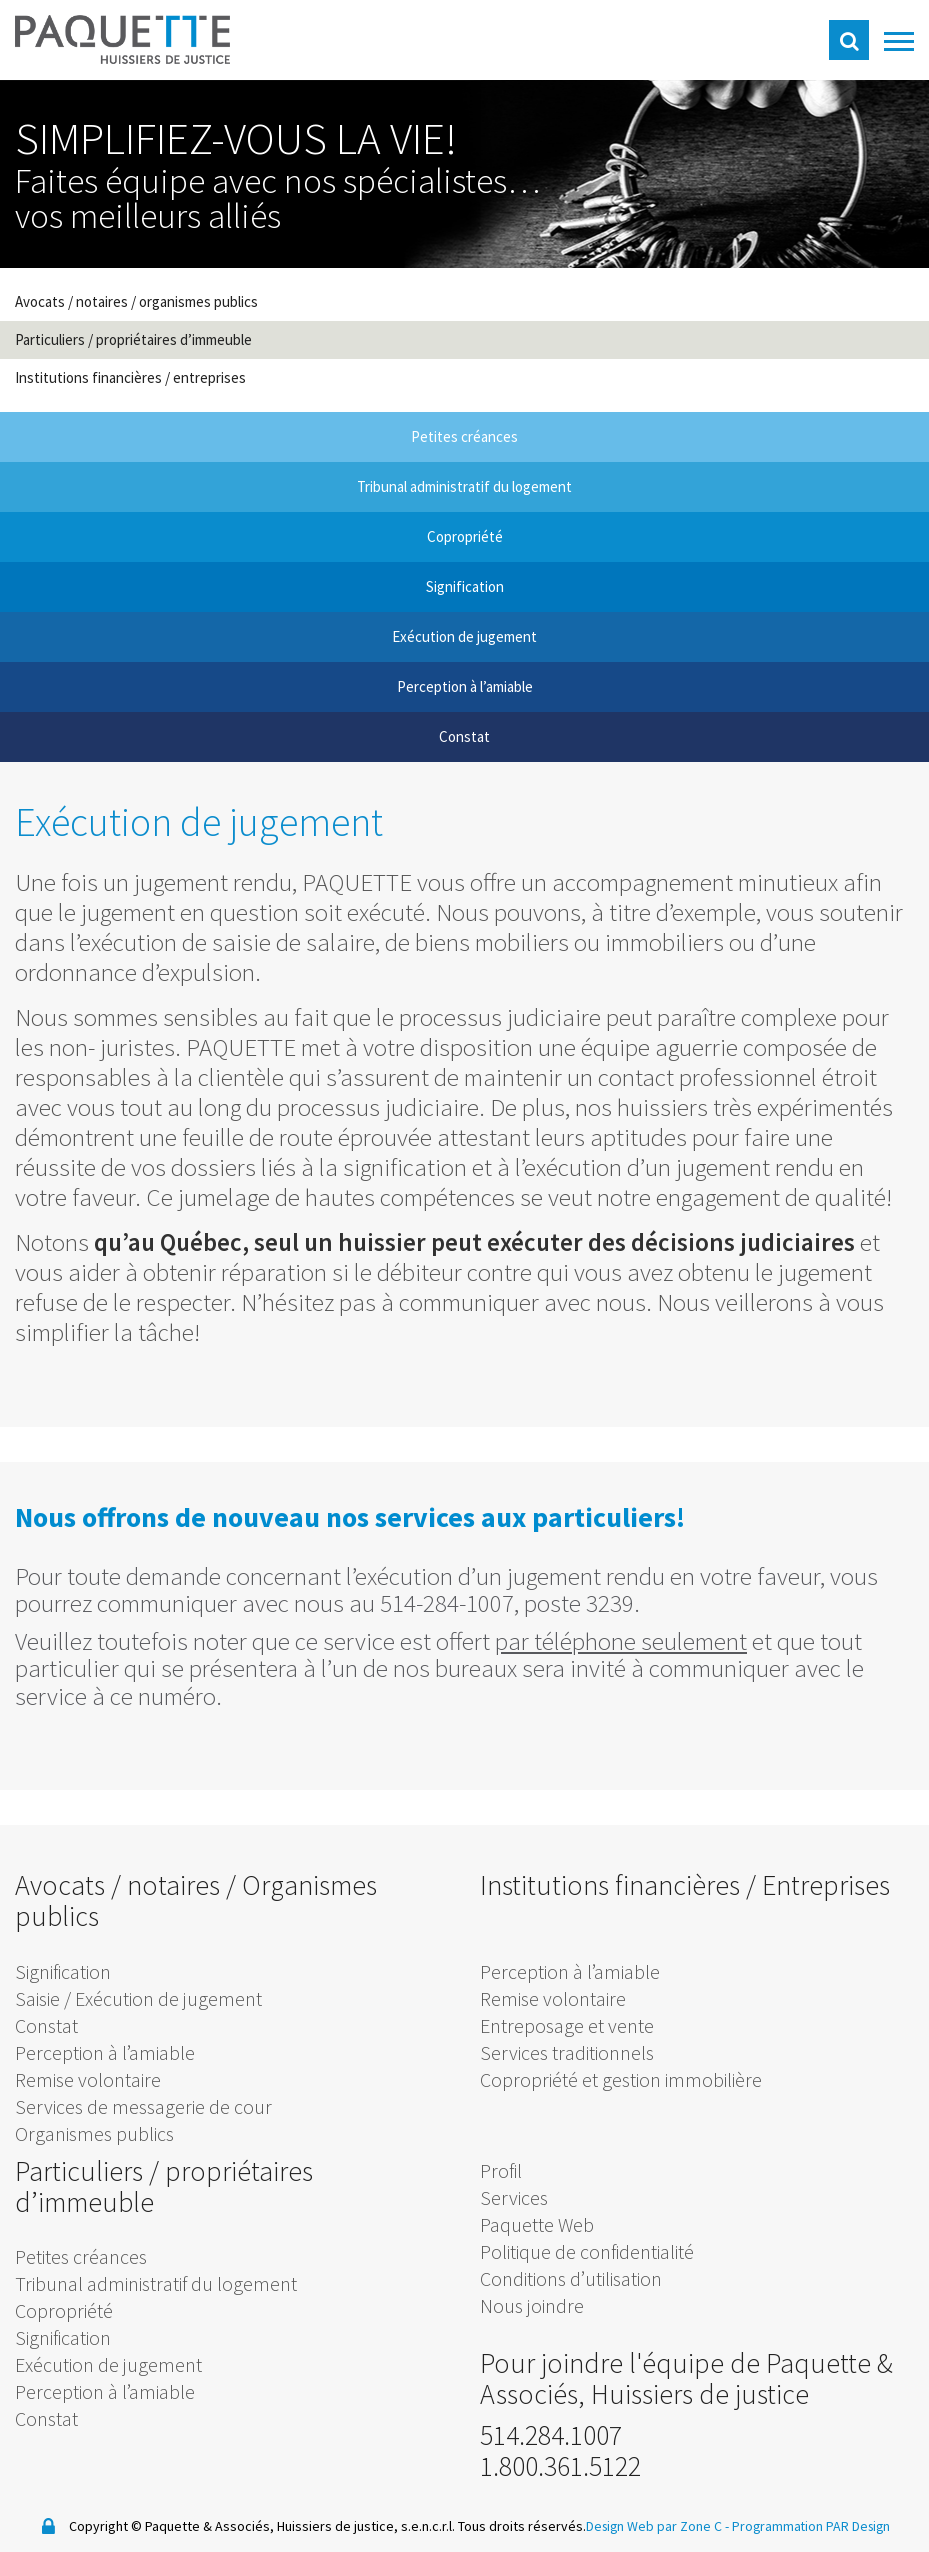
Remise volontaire (88, 2079)
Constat (46, 2025)
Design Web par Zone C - (656, 2526)
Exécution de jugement (108, 2364)
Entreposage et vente (567, 2025)
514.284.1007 (551, 2435)
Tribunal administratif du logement (156, 2283)
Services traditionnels (567, 2052)
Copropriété (64, 2310)
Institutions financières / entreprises (130, 377)
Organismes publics (94, 2133)
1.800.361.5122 (560, 2466)
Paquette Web (537, 2224)
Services (514, 2197)
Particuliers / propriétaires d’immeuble (133, 339)
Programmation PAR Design (812, 2526)
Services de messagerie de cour (143, 2106)
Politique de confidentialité (587, 2251)
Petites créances (81, 2256)
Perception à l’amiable (105, 2052)
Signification (63, 1971)
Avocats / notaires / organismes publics (136, 301)
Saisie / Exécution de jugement (138, 1998)
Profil (501, 2170)
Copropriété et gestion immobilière (621, 2079)
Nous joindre (532, 2305)
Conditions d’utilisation (571, 2278)
